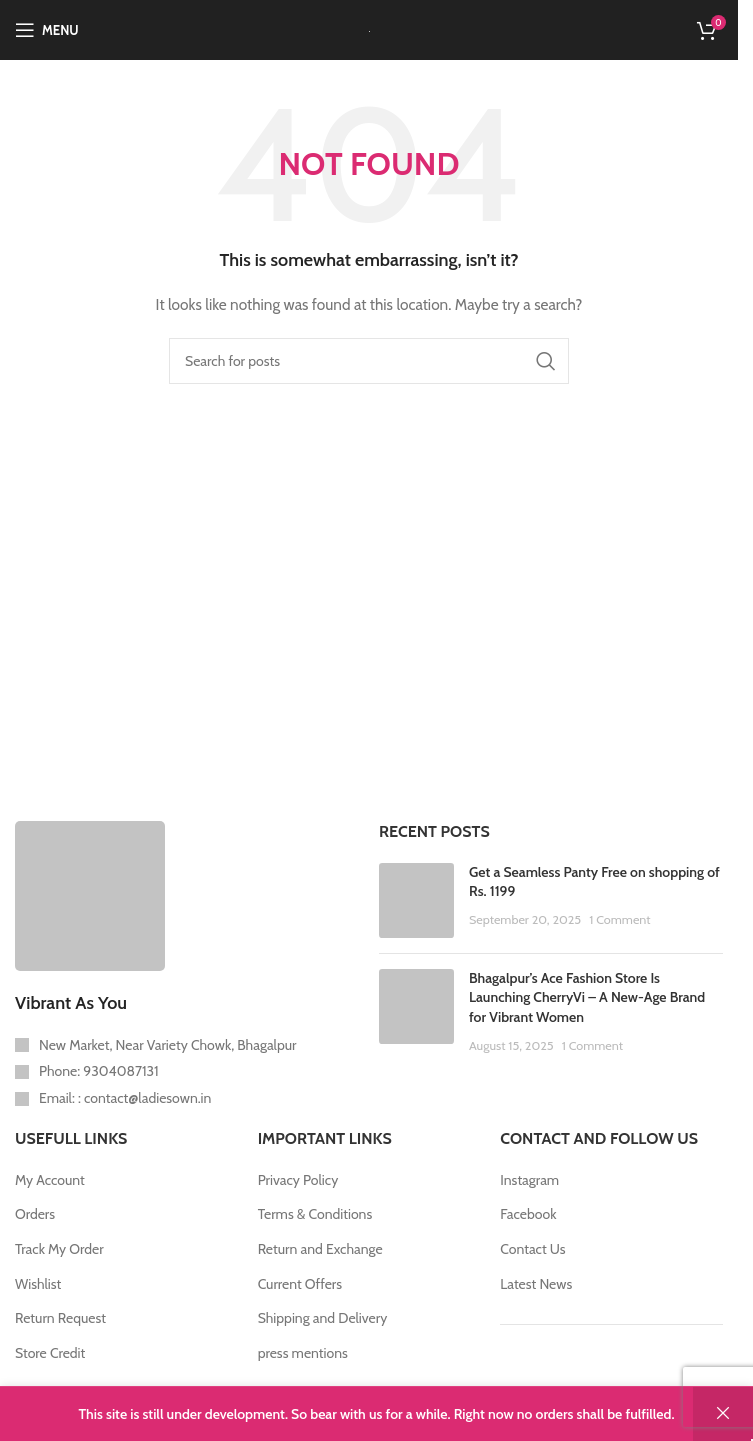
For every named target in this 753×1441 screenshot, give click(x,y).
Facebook (528, 1214)
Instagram (529, 1180)
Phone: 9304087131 (99, 1071)
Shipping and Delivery (323, 1318)
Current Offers (300, 1284)
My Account (50, 1180)
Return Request (60, 1318)
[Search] (369, 361)
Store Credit (50, 1353)
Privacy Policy (298, 1180)
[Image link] (90, 894)
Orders (35, 1214)
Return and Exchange (320, 1249)
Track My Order (59, 1249)
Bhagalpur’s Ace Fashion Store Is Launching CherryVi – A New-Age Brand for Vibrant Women (587, 997)
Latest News (536, 1284)
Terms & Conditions (315, 1214)
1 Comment (619, 919)
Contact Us (532, 1249)
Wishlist (38, 1284)
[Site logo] (369, 30)
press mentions (303, 1353)
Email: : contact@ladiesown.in (125, 1098)
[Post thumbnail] (416, 900)
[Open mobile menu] (47, 30)
